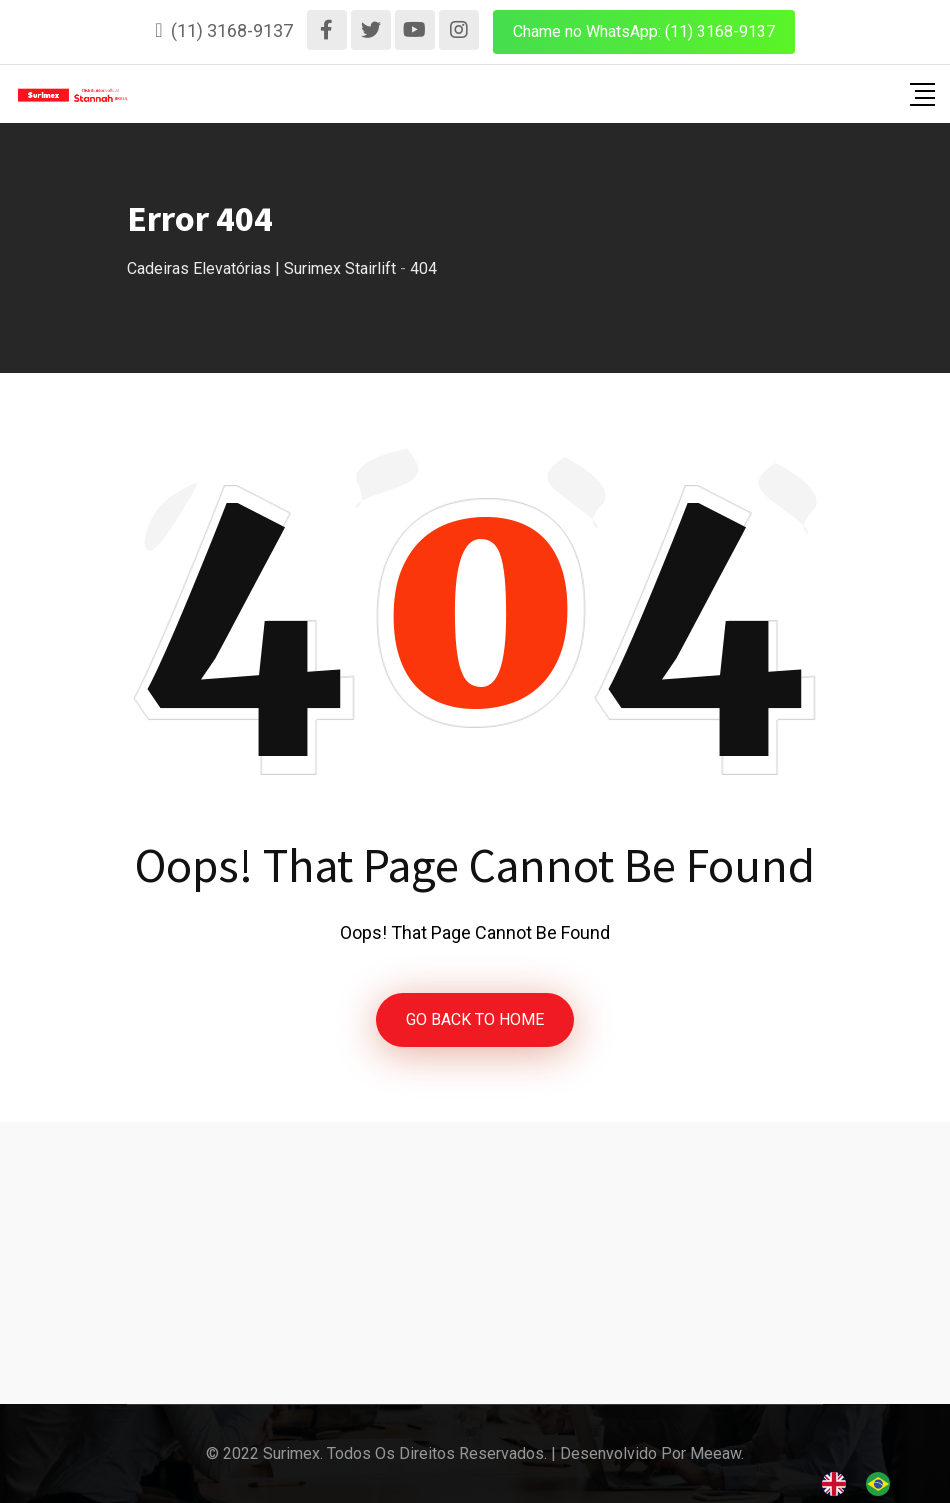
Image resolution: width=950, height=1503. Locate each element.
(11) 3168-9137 (232, 30)
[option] (883, 1484)
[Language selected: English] (866, 1483)
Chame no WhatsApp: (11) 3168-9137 (644, 31)
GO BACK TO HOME (475, 1019)
